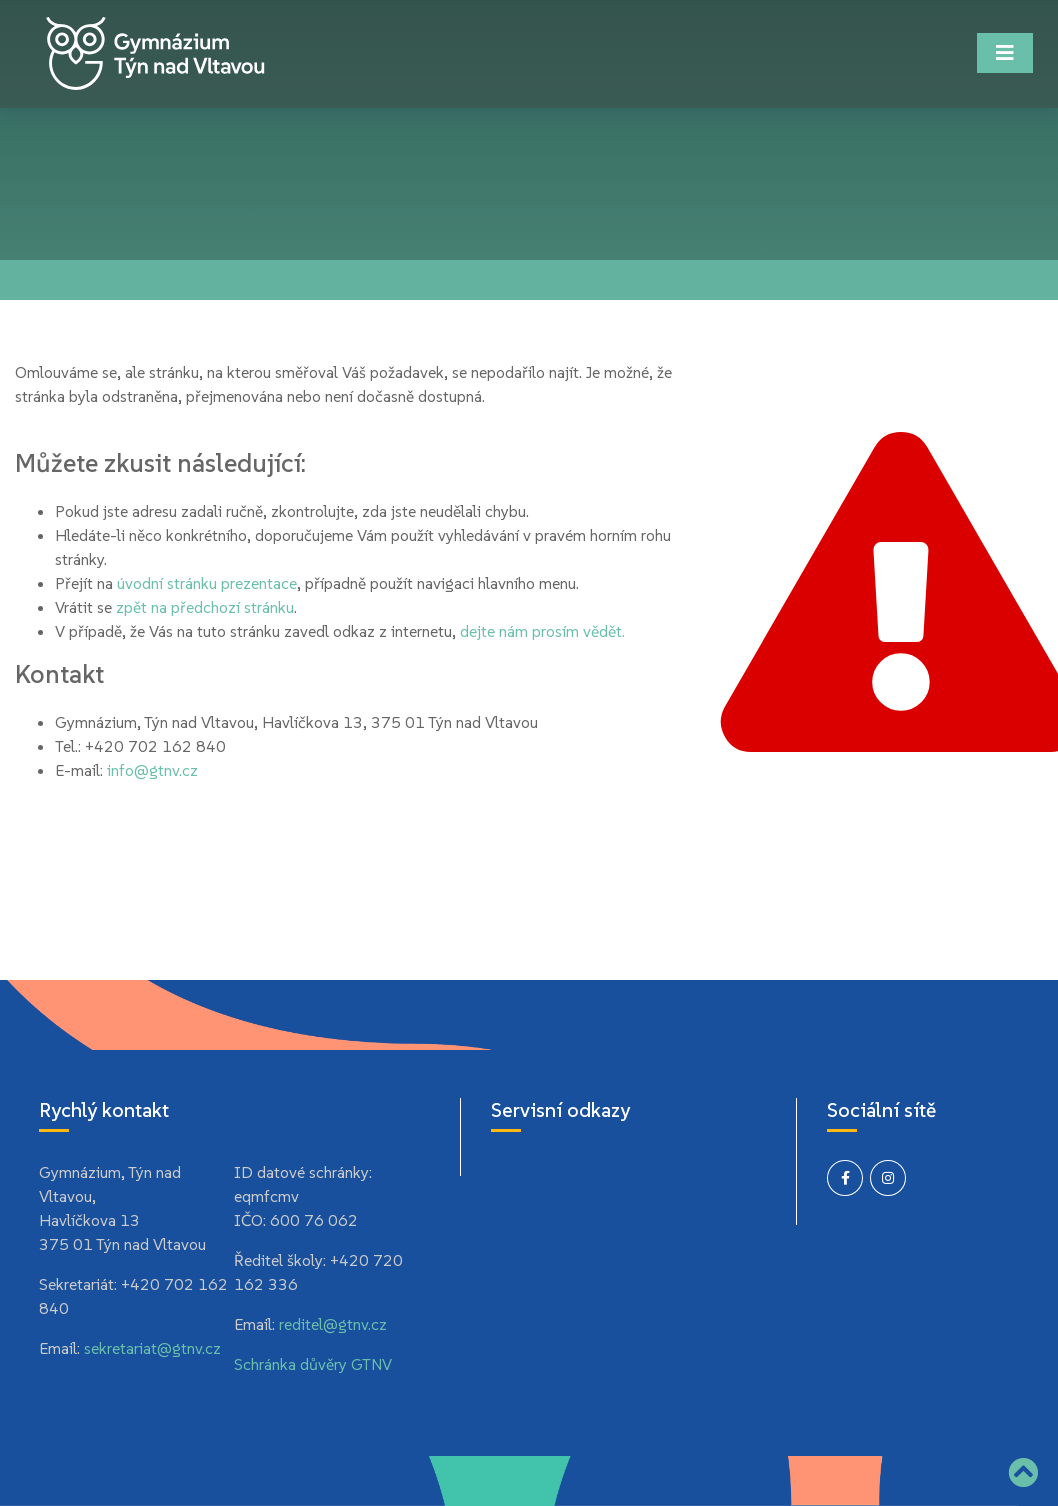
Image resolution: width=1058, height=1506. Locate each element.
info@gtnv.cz (152, 770)
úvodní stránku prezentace (207, 583)
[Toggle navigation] (1005, 53)
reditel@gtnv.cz (333, 1324)
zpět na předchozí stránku (205, 607)
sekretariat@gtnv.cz (152, 1348)
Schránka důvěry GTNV (313, 1364)
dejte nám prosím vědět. (542, 631)
